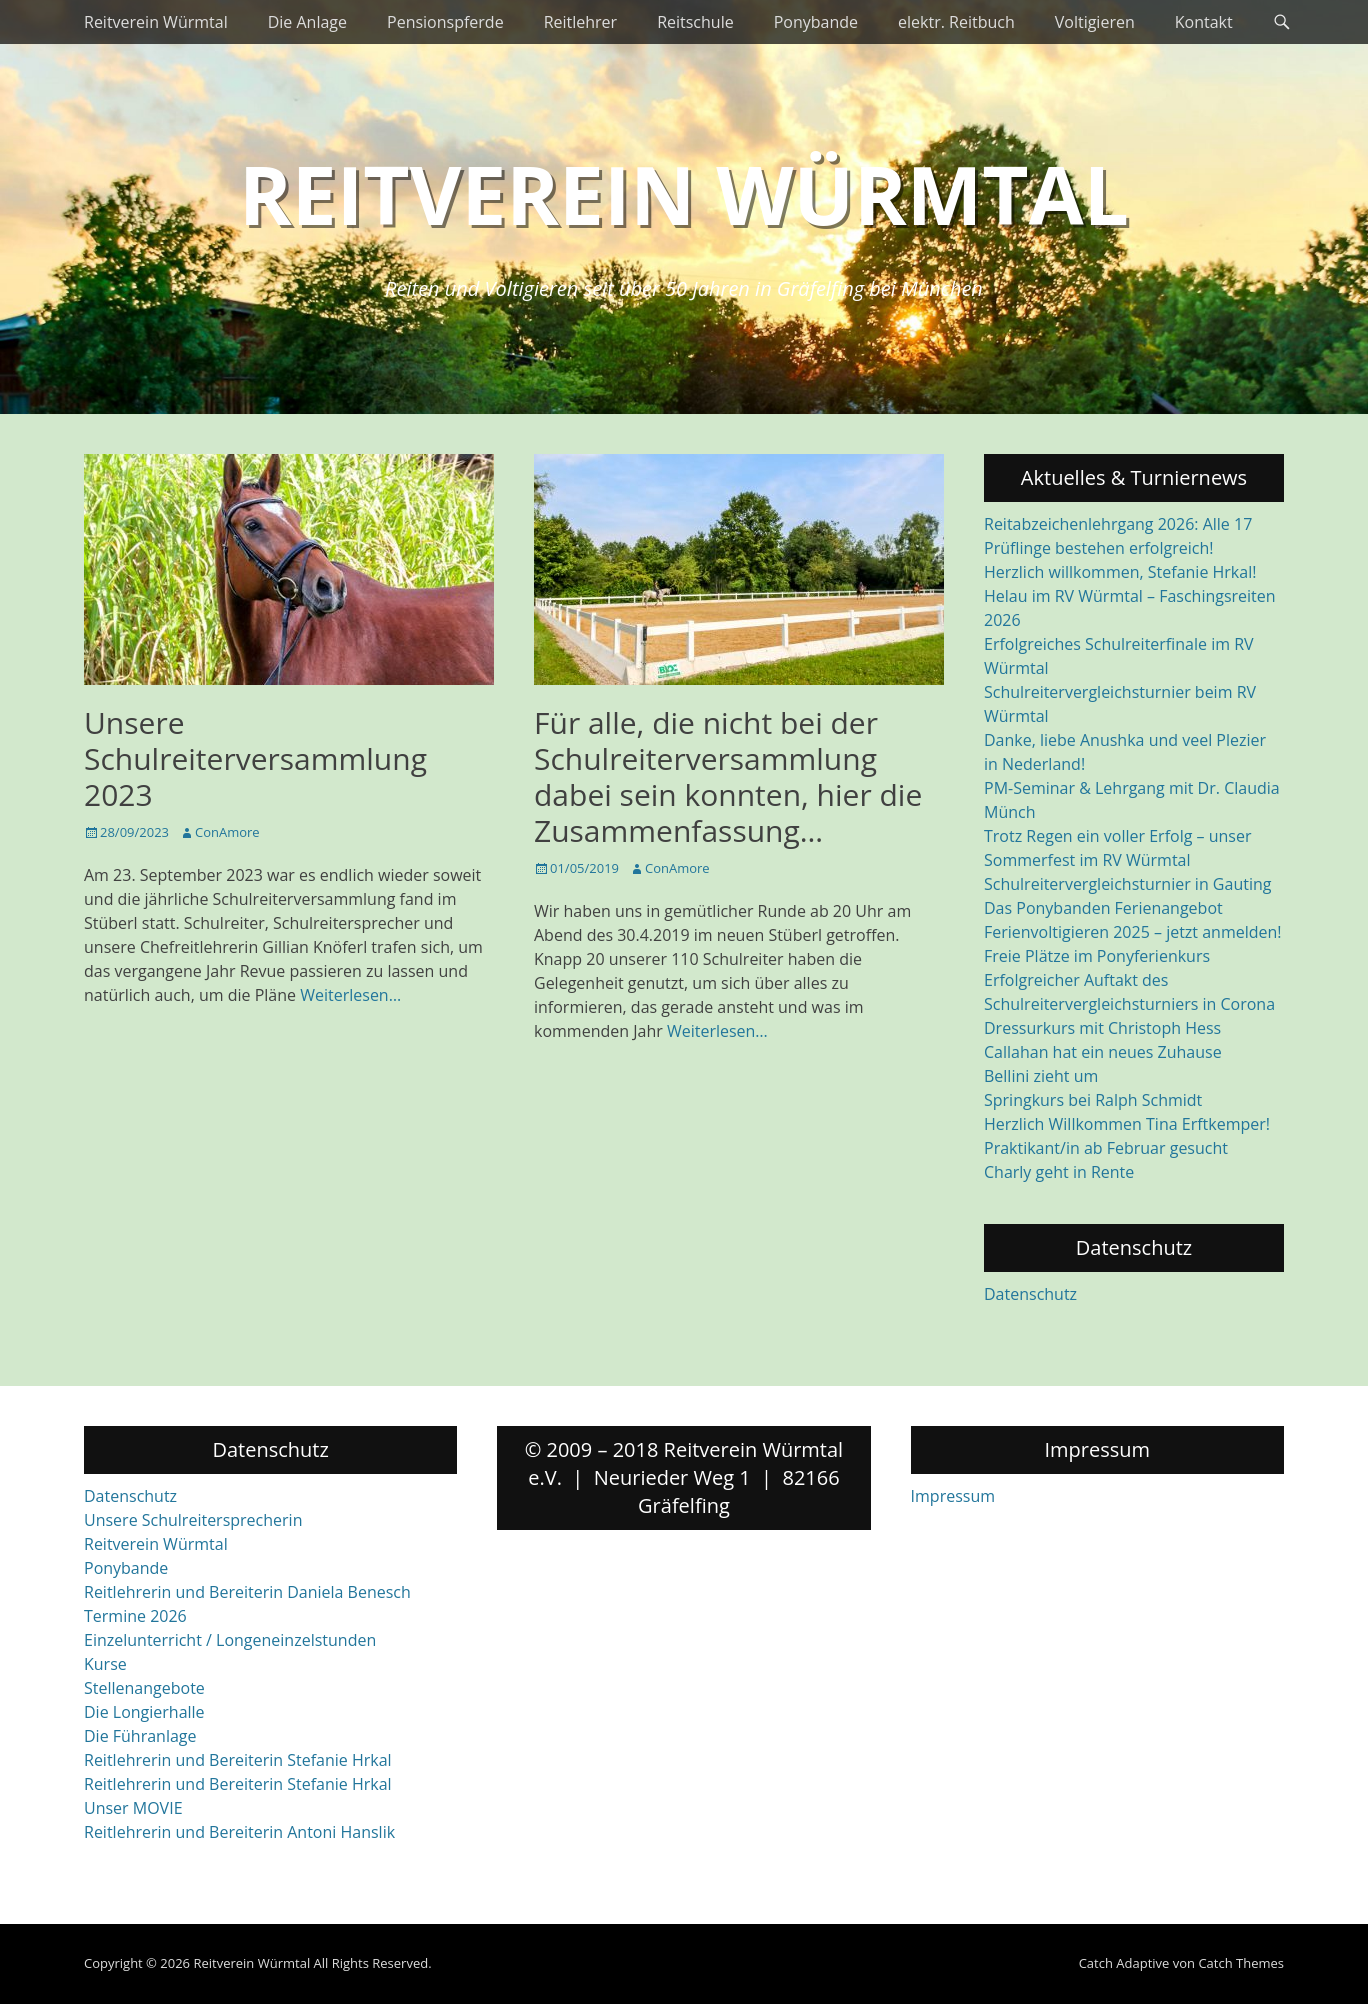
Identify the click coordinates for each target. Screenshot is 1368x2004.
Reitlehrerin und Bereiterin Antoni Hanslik (239, 1832)
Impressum (953, 1496)
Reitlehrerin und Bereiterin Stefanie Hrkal (238, 1760)
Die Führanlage (140, 1736)
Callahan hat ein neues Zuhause (1103, 1052)
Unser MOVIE (133, 1808)
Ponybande (816, 22)
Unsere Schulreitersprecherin (193, 1520)
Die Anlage (307, 22)
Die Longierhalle (144, 1712)
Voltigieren (1095, 22)
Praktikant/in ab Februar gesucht (1106, 1148)
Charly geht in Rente (1059, 1172)
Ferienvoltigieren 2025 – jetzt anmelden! (1133, 932)
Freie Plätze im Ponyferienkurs (1097, 956)
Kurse (105, 1664)
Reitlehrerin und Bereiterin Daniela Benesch (247, 1592)
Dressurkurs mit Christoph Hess (1102, 1028)
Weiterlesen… (350, 995)
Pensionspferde (445, 22)
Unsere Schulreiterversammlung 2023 (255, 758)
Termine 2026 (135, 1616)
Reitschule (695, 22)
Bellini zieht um (1041, 1076)
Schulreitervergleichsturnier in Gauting (1127, 884)
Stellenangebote (144, 1688)
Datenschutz (1030, 1294)
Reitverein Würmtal (156, 22)
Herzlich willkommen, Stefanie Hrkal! (1120, 572)
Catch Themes (1241, 1963)
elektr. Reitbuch (956, 22)
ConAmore (227, 832)
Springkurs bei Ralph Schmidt (1093, 1100)
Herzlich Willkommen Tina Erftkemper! (1127, 1124)
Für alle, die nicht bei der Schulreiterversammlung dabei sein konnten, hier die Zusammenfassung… (728, 776)
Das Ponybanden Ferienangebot (1103, 908)
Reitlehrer (581, 22)
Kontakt (1204, 22)
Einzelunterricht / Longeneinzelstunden (230, 1640)
